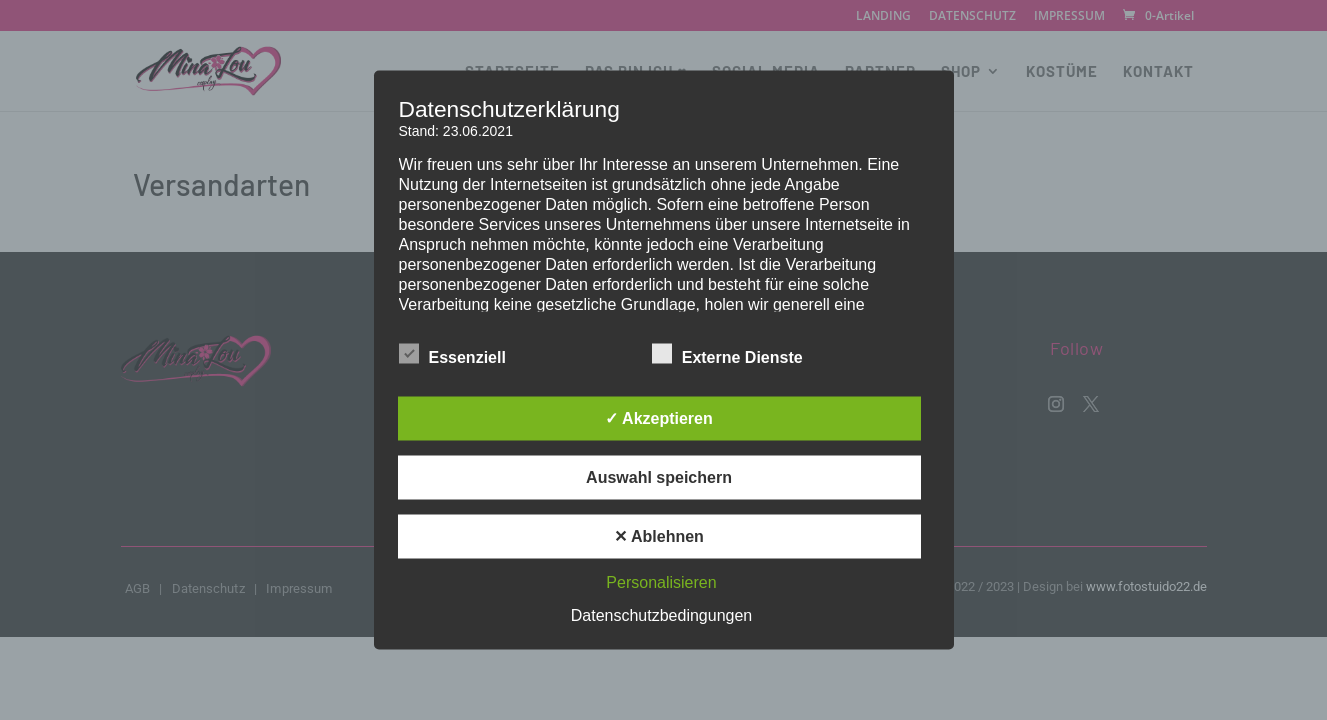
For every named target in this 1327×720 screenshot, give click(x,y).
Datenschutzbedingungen (661, 615)
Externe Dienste (727, 355)
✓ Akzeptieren (659, 418)
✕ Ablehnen (659, 536)
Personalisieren (661, 582)
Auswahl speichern (659, 477)
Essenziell (452, 355)
